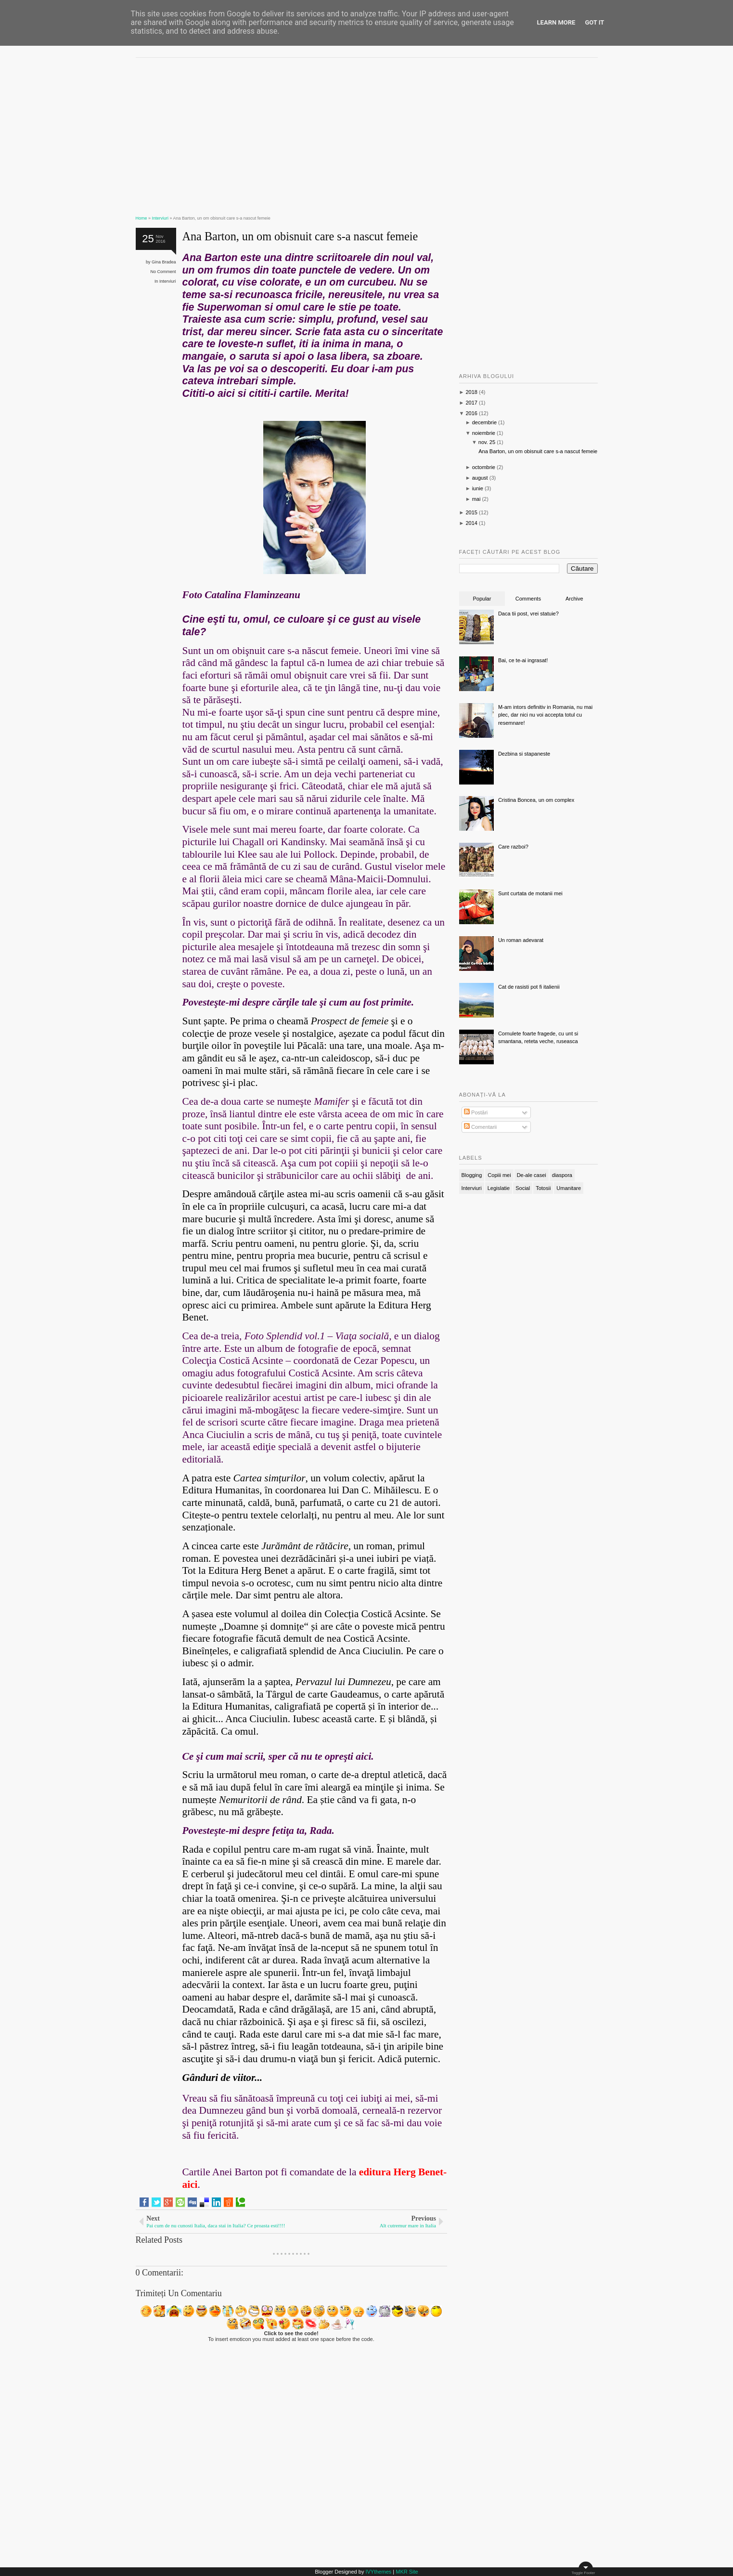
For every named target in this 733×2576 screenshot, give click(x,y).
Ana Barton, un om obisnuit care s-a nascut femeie (300, 236)
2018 (471, 392)
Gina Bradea (164, 262)
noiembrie (483, 433)
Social (522, 1188)
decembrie (484, 422)
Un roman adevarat (520, 940)
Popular (482, 599)
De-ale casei (531, 1175)
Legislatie (499, 1188)
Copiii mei (499, 1175)
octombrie (483, 467)
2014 (471, 523)
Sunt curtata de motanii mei (530, 893)
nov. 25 (486, 442)
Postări (476, 1112)
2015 (471, 512)
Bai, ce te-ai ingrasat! (523, 660)
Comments (528, 599)
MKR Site (407, 2572)
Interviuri (167, 281)
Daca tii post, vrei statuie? (528, 613)
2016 (471, 413)
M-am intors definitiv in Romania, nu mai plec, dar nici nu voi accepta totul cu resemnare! (545, 715)
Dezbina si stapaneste (524, 754)
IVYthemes (378, 2572)
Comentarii (480, 1127)
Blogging (472, 1175)
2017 (471, 402)
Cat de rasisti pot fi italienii (529, 987)
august (480, 478)
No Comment (163, 271)
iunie (477, 488)
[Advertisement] (291, 132)
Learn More (556, 22)
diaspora (562, 1175)
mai (476, 499)
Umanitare (568, 1188)
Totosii (543, 1188)
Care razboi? (513, 847)
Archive (574, 599)
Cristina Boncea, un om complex (536, 800)
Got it (594, 22)
